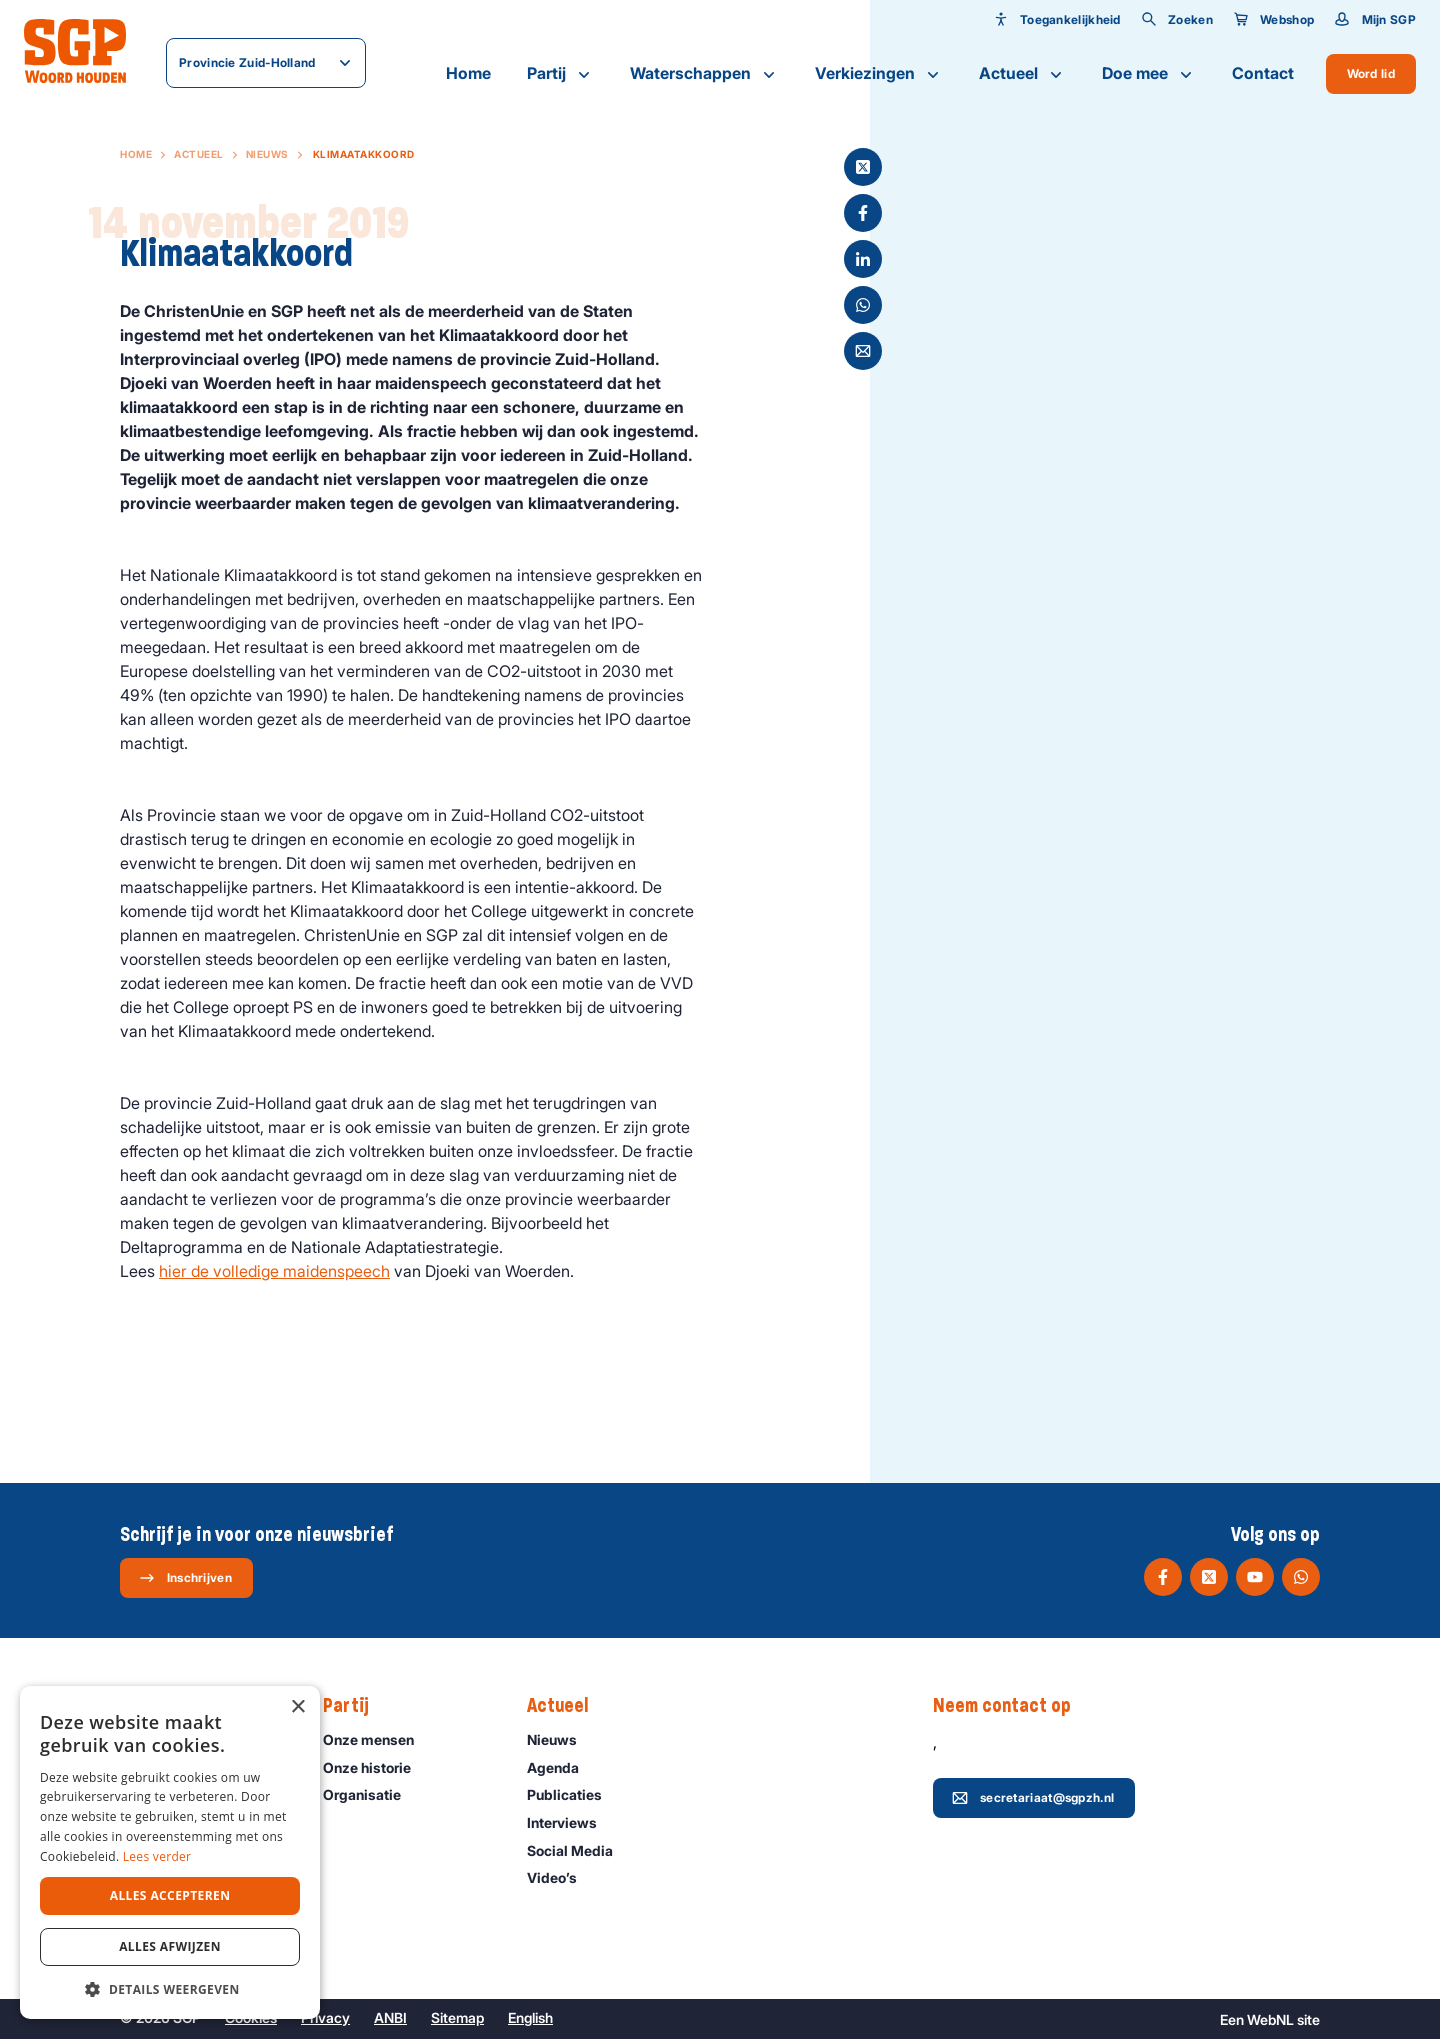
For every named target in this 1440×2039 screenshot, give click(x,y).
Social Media (579, 1850)
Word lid (1371, 73)
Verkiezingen (879, 74)
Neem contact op (1012, 1706)
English (530, 2017)
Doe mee (1149, 74)
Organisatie (371, 1794)
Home (468, 73)
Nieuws (267, 154)
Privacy (325, 2017)
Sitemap (457, 2017)
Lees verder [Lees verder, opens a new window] (157, 1856)
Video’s (561, 1877)
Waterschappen (704, 74)
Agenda (562, 1767)
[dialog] (170, 1852)
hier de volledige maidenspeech (274, 1271)
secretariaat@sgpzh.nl (1033, 1798)
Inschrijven (185, 1578)
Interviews (571, 1822)
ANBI (390, 2017)
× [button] (297, 1707)
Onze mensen (377, 1739)
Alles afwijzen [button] (170, 1946)
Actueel (1022, 74)
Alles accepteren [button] (170, 1895)
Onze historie (376, 1767)
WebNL (1270, 2019)
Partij (560, 74)
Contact (1263, 73)
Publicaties (573, 1794)
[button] (170, 1989)
